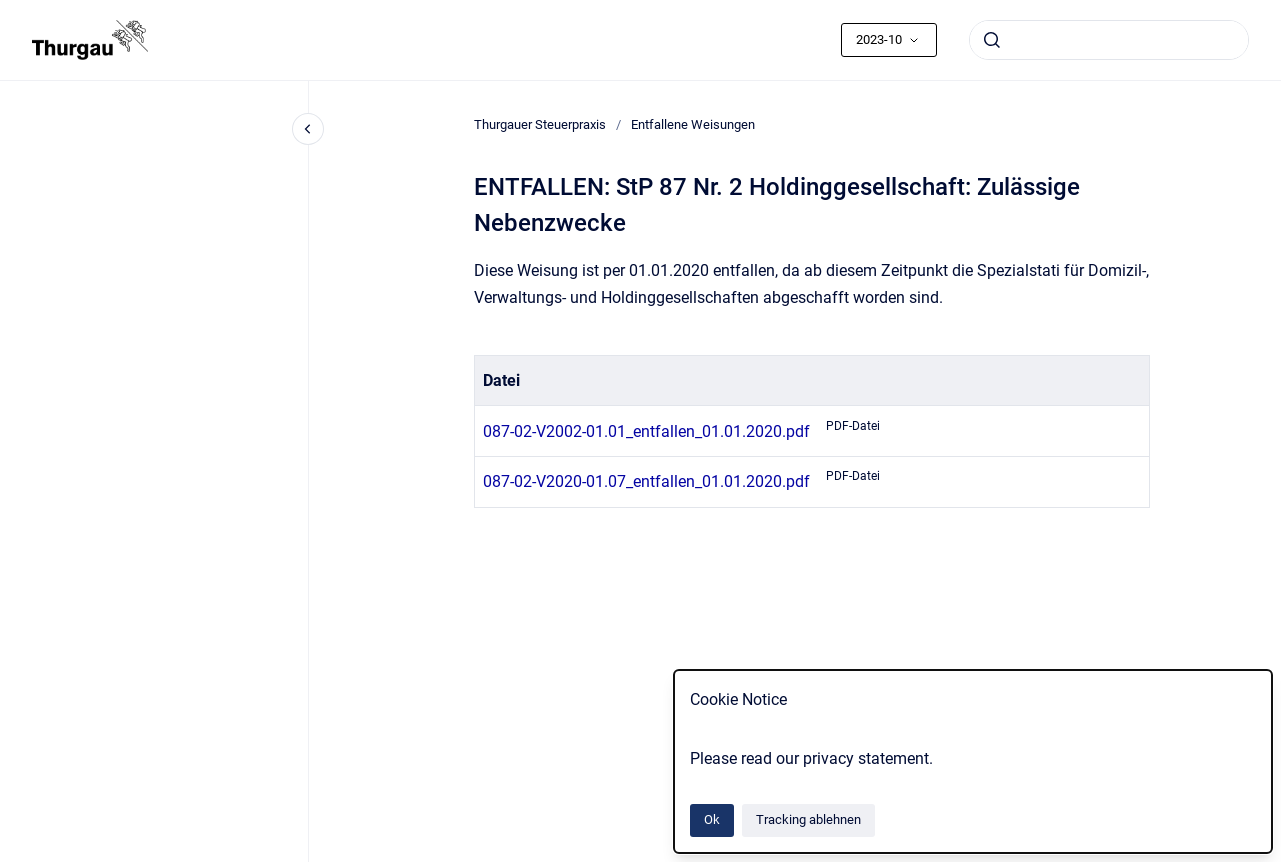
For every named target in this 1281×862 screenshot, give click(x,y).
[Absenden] (992, 40)
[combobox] (1109, 40)
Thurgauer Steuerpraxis (540, 124)
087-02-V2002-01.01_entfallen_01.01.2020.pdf (646, 431)
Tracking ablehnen (808, 819)
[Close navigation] (308, 129)
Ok (712, 819)
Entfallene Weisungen (693, 124)
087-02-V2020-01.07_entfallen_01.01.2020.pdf (646, 481)
